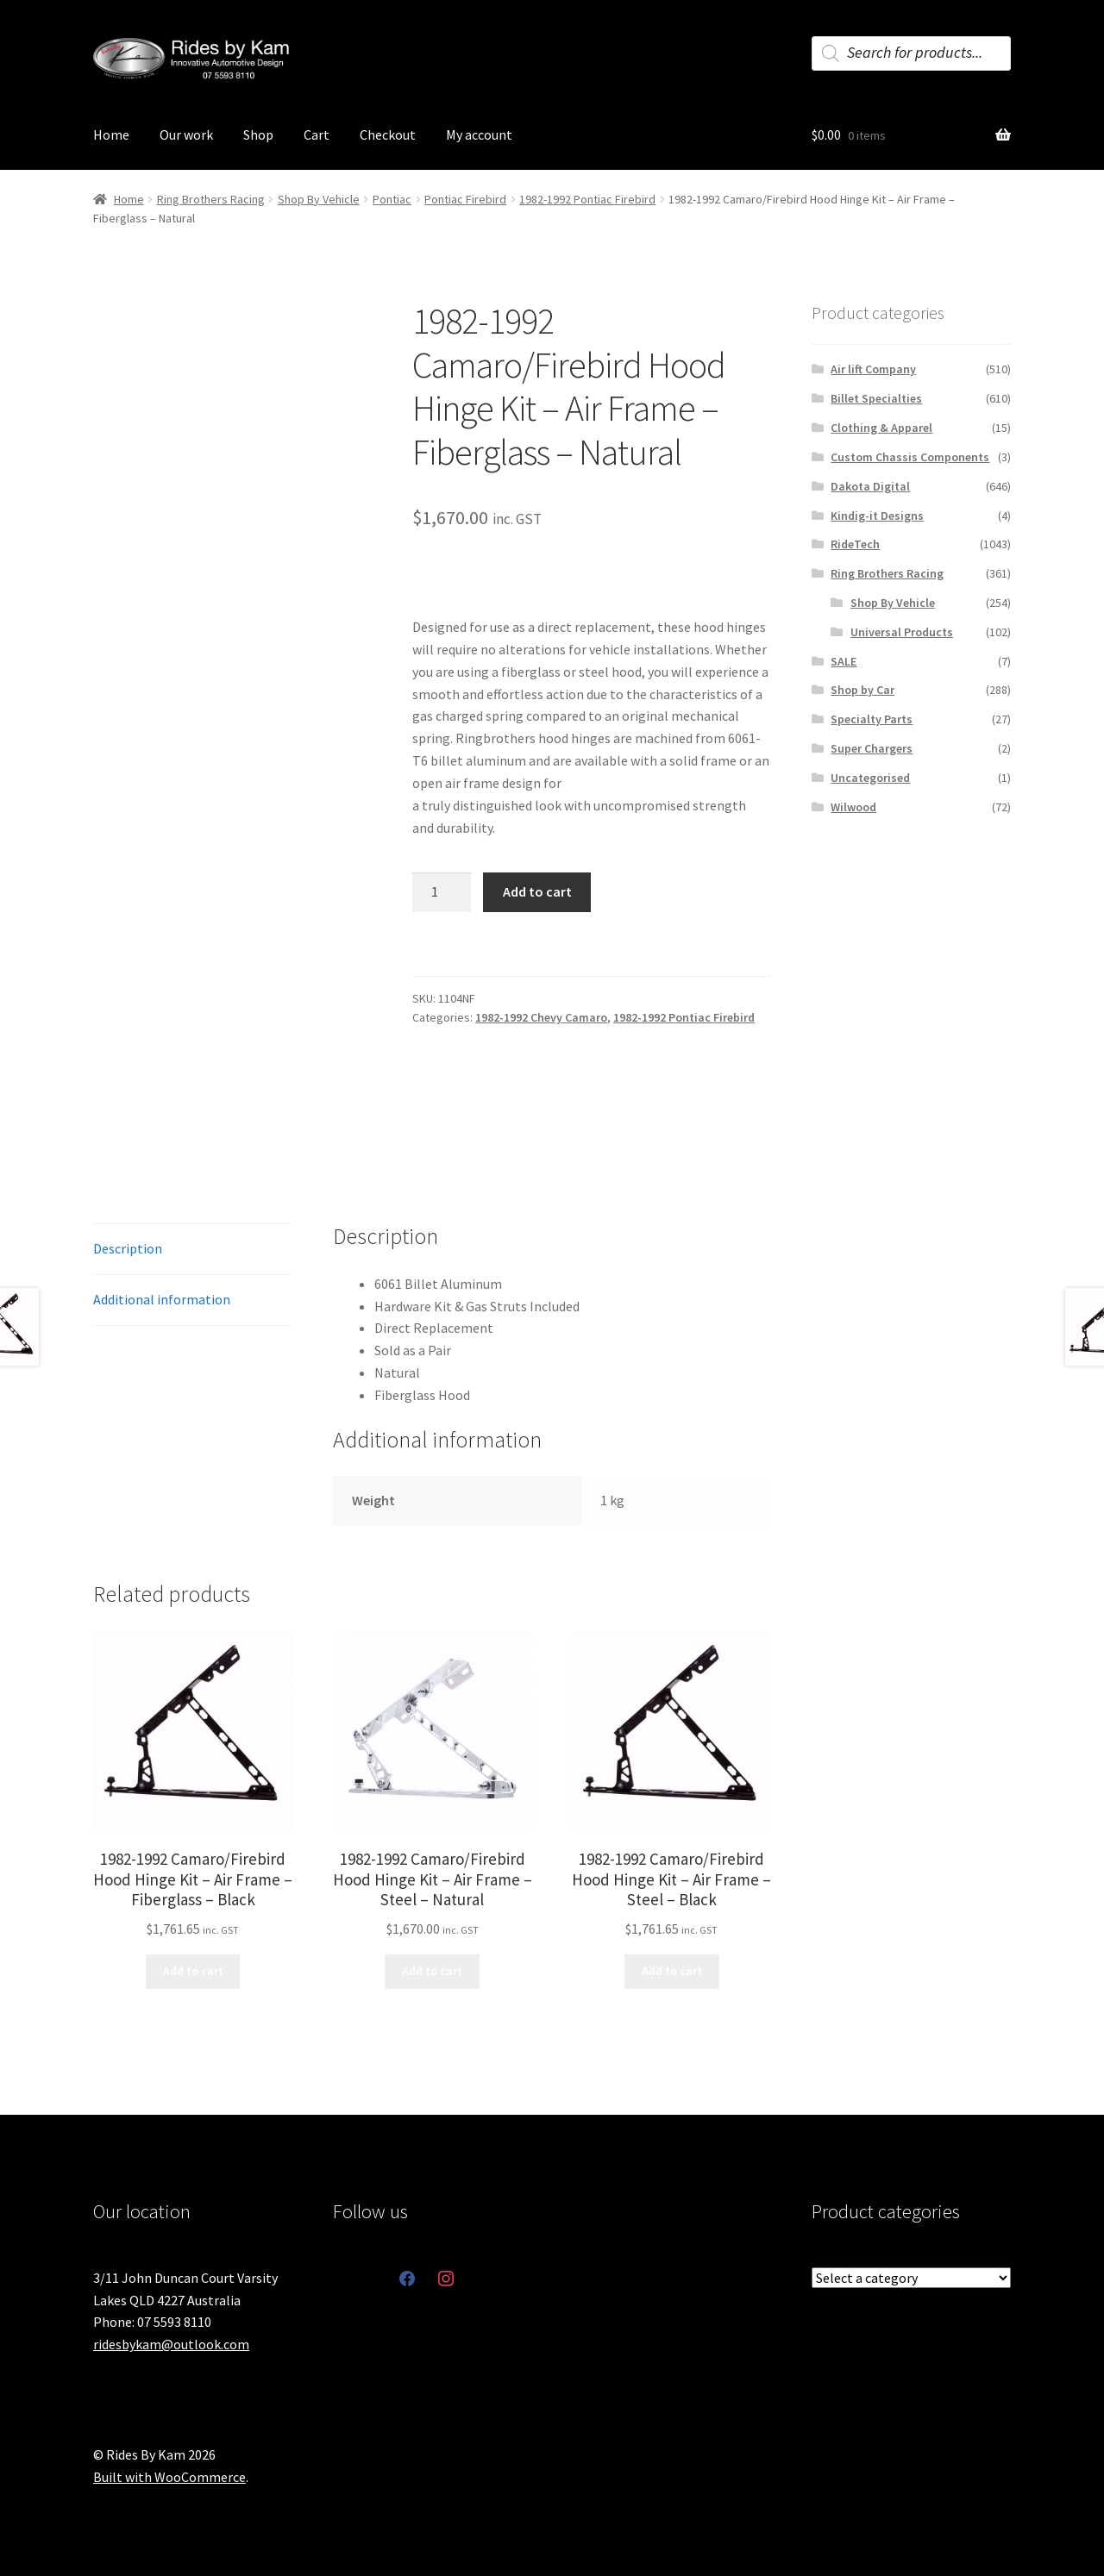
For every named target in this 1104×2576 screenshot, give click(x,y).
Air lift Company (873, 369)
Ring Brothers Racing (211, 199)
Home (111, 134)
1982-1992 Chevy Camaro (541, 1017)
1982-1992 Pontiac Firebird (587, 199)
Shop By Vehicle (319, 199)
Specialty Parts (872, 719)
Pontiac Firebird (465, 199)
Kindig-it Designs (877, 515)
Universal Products (901, 632)
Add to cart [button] (193, 1971)
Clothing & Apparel (881, 427)
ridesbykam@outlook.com (171, 2344)
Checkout (388, 134)
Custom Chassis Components (910, 457)
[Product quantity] (441, 892)
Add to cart (537, 891)
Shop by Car (862, 689)
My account (479, 134)
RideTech (855, 544)
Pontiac (392, 199)
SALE (843, 661)
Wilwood (853, 807)
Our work (186, 134)
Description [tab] (127, 1248)
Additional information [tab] (161, 1299)
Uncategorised (870, 777)
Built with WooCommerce (169, 2476)
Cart (316, 134)
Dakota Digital (870, 486)
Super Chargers (872, 748)
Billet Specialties (876, 398)
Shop (258, 134)
